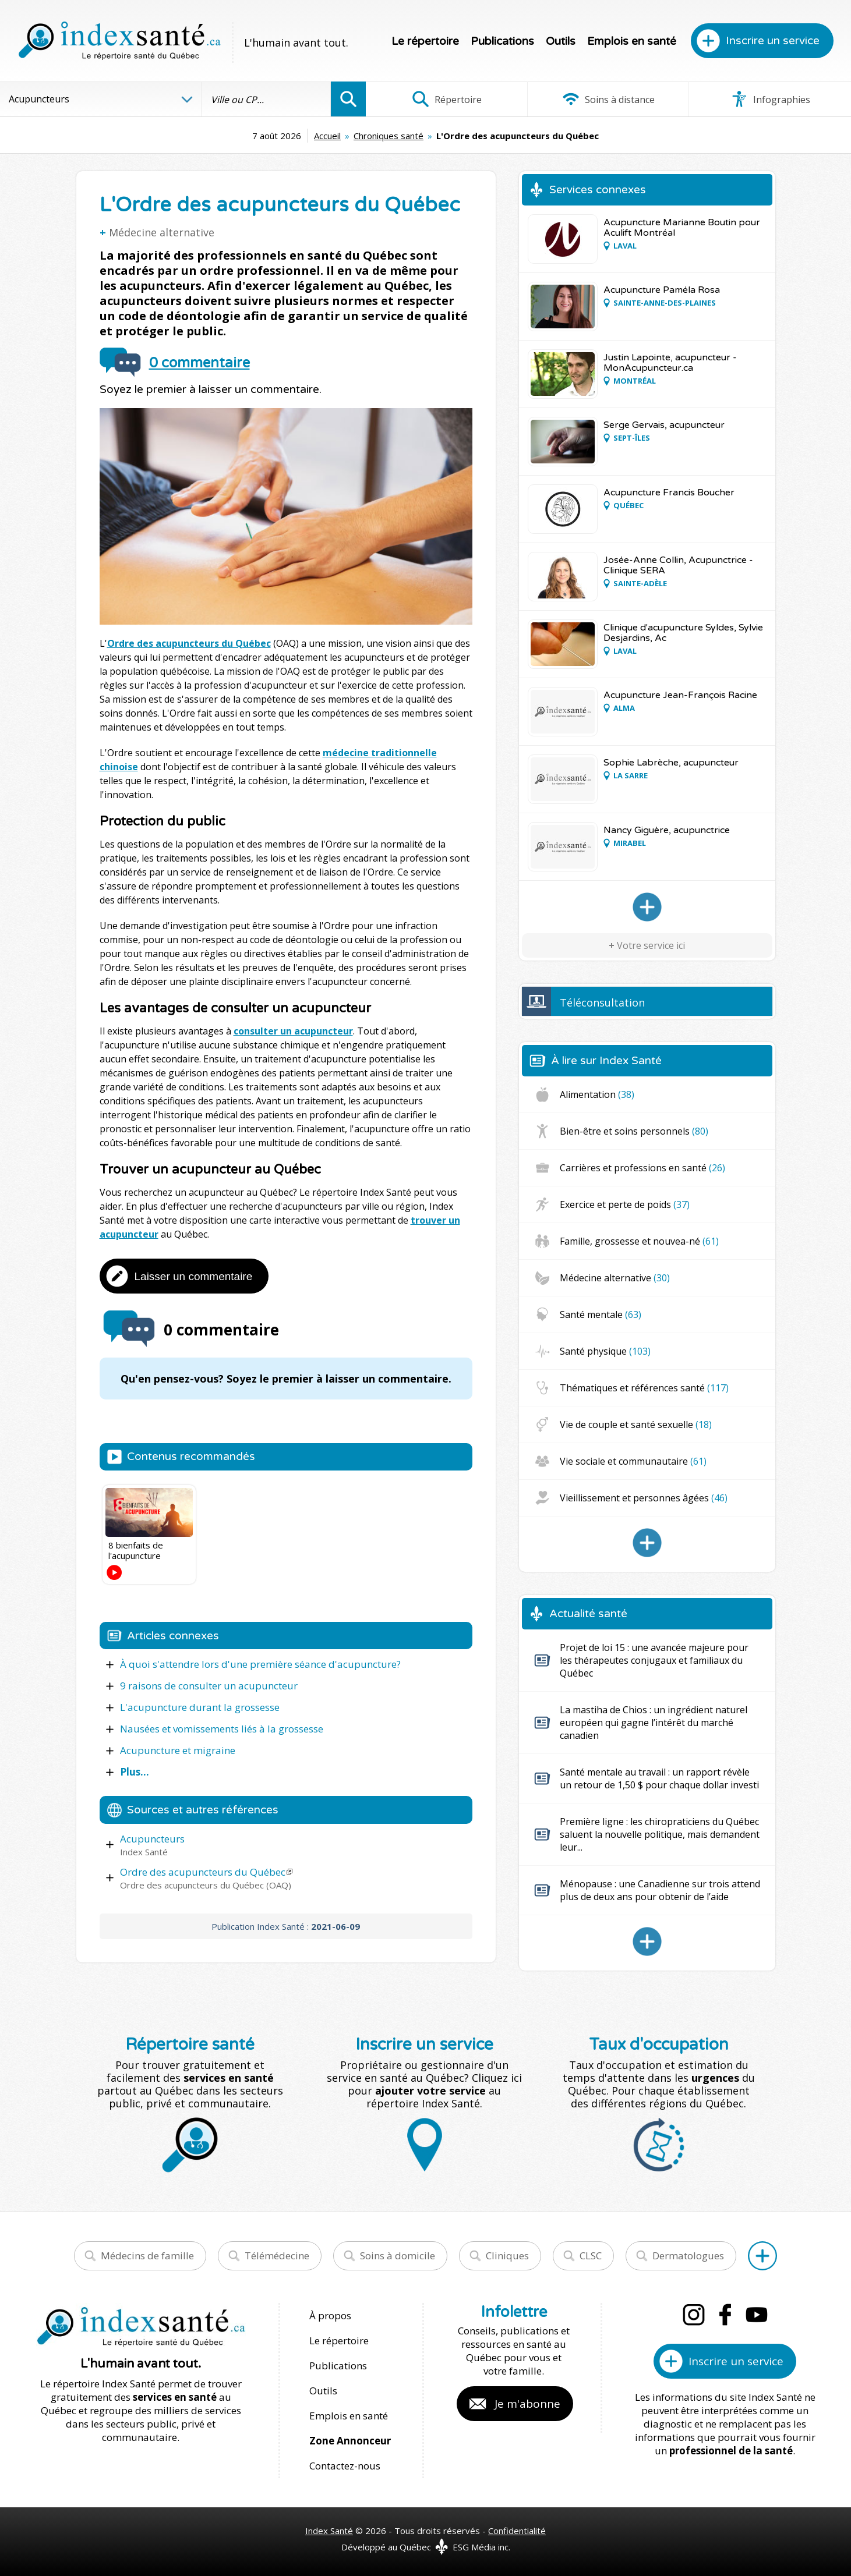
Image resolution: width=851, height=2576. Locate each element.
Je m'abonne (527, 2403)
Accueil (327, 135)
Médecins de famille (147, 2255)
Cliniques (507, 2255)
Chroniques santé (388, 135)
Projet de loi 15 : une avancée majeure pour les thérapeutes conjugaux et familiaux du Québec (654, 1660)
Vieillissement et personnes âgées (644, 1497)
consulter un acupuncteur (293, 1031)
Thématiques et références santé (644, 1387)
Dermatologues (688, 2255)
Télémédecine (277, 2255)
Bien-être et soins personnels (634, 1131)
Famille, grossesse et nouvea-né (639, 1241)
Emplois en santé (631, 41)
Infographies (770, 99)
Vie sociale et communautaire (633, 1461)
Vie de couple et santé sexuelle (636, 1424)
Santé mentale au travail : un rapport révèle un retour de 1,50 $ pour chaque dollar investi (659, 1778)
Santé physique (605, 1351)
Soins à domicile (397, 2255)
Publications (502, 41)
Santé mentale (600, 1314)
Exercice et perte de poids (625, 1204)
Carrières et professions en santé (642, 1167)
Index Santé (329, 2530)
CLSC (591, 2255)
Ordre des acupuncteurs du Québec (189, 643)
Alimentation (597, 1094)
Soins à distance (608, 99)
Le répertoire (425, 41)
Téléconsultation (602, 1002)
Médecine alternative (161, 232)
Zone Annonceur (350, 2440)
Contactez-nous (344, 2465)
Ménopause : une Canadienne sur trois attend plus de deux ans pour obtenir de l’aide (660, 1890)
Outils (560, 41)
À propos (330, 2315)
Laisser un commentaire (194, 1276)
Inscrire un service (773, 40)
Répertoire (447, 99)
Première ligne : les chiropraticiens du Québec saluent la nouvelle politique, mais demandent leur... (660, 1834)
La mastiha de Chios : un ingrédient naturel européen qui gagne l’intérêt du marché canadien (653, 1722)
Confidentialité (517, 2530)
